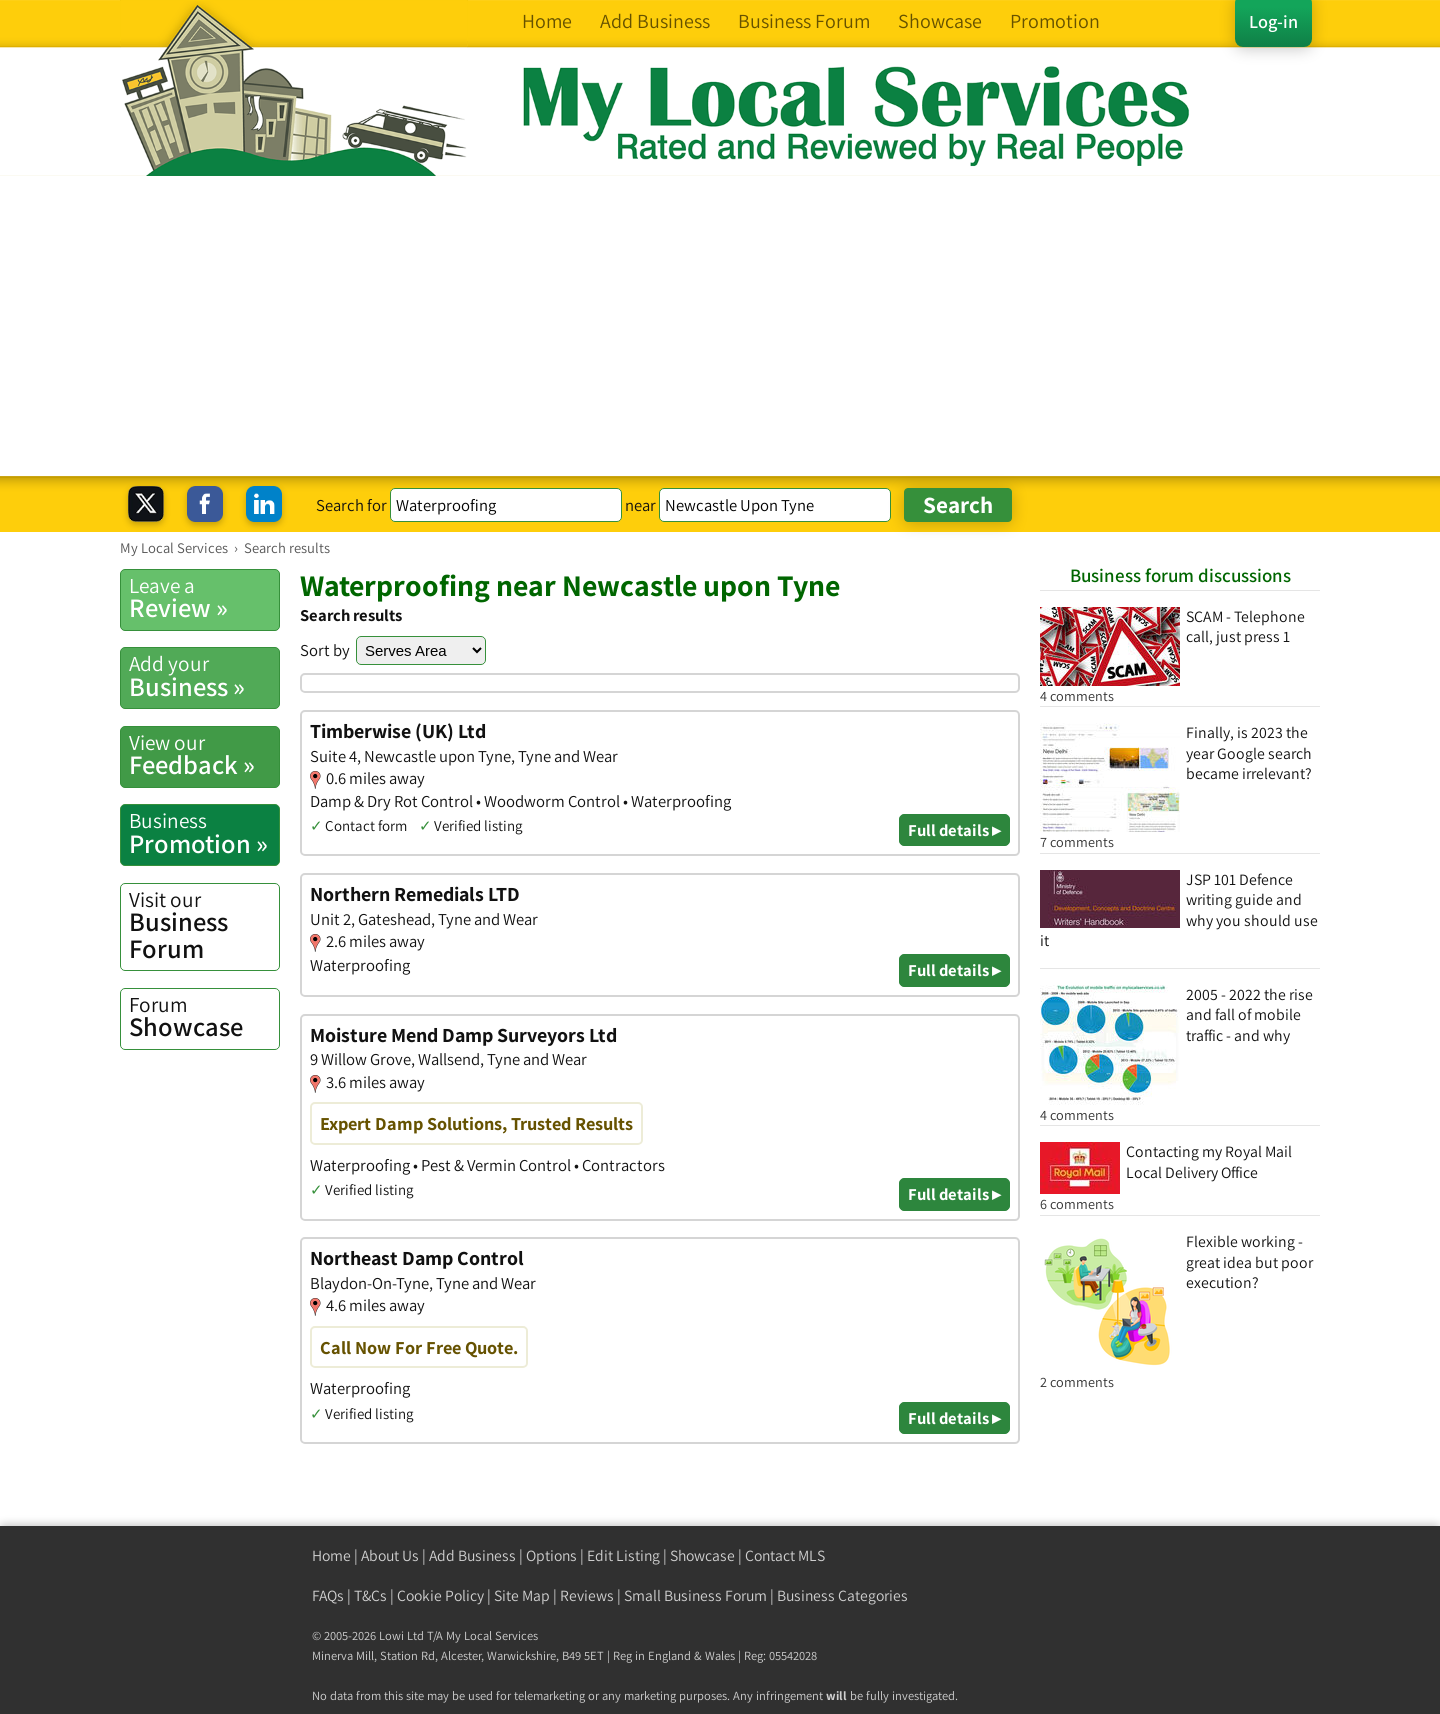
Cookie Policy (440, 1595)
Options (551, 1555)
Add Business (472, 1555)
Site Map (522, 1595)
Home (331, 1555)
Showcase (204, 1017)
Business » (204, 676)
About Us (390, 1555)
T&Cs (370, 1595)
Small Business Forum (695, 1595)
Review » (204, 598)
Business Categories (842, 1595)
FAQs (328, 1595)
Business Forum (204, 925)
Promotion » (204, 833)
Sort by (325, 650)
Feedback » (204, 755)
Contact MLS (785, 1555)
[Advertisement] (720, 326)
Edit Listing (623, 1555)
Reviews (587, 1595)
